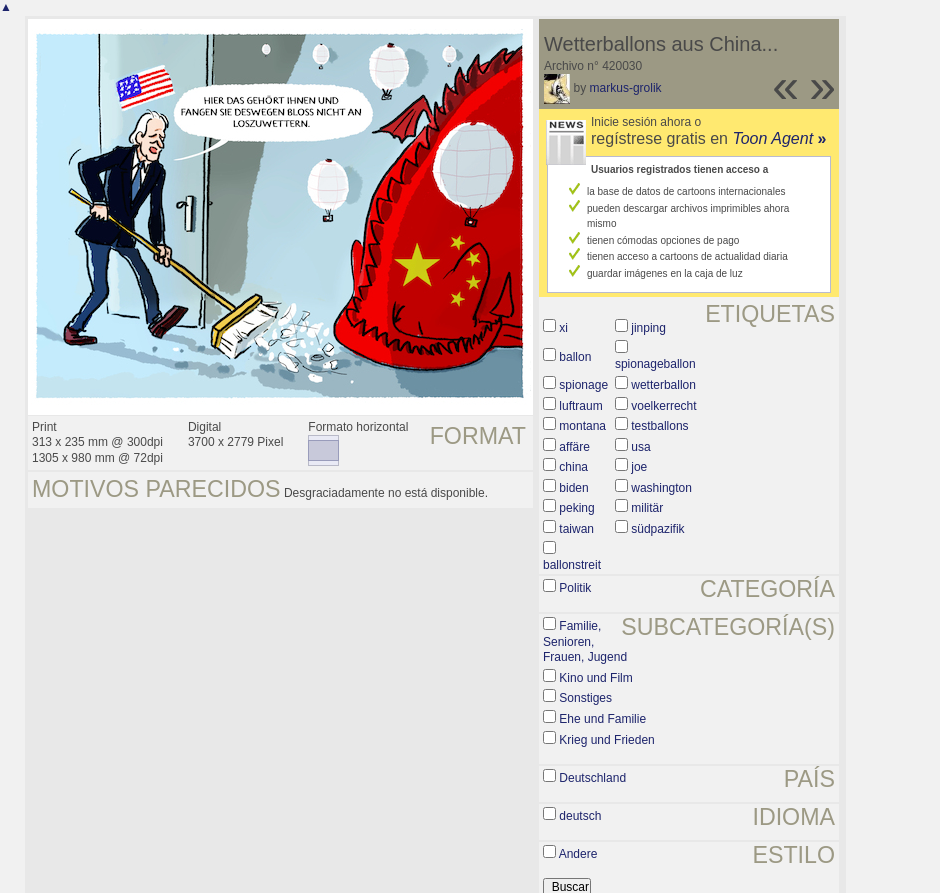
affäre (574, 447)
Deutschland (592, 778)
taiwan (576, 529)
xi (563, 328)
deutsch (580, 816)
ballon (575, 357)
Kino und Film (595, 678)
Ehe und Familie (602, 719)
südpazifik (657, 529)
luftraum (580, 406)
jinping (648, 328)
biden (573, 488)
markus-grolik (626, 88)
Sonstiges (585, 698)
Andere (578, 854)
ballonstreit (572, 565)
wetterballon (663, 385)
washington (661, 488)
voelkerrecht (663, 406)
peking (576, 508)
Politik (575, 588)
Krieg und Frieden (606, 740)
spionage (583, 385)
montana (582, 426)
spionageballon (655, 364)
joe (639, 467)
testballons (659, 426)
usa (640, 447)
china (573, 467)
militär (647, 508)
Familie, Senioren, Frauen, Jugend (585, 641)
